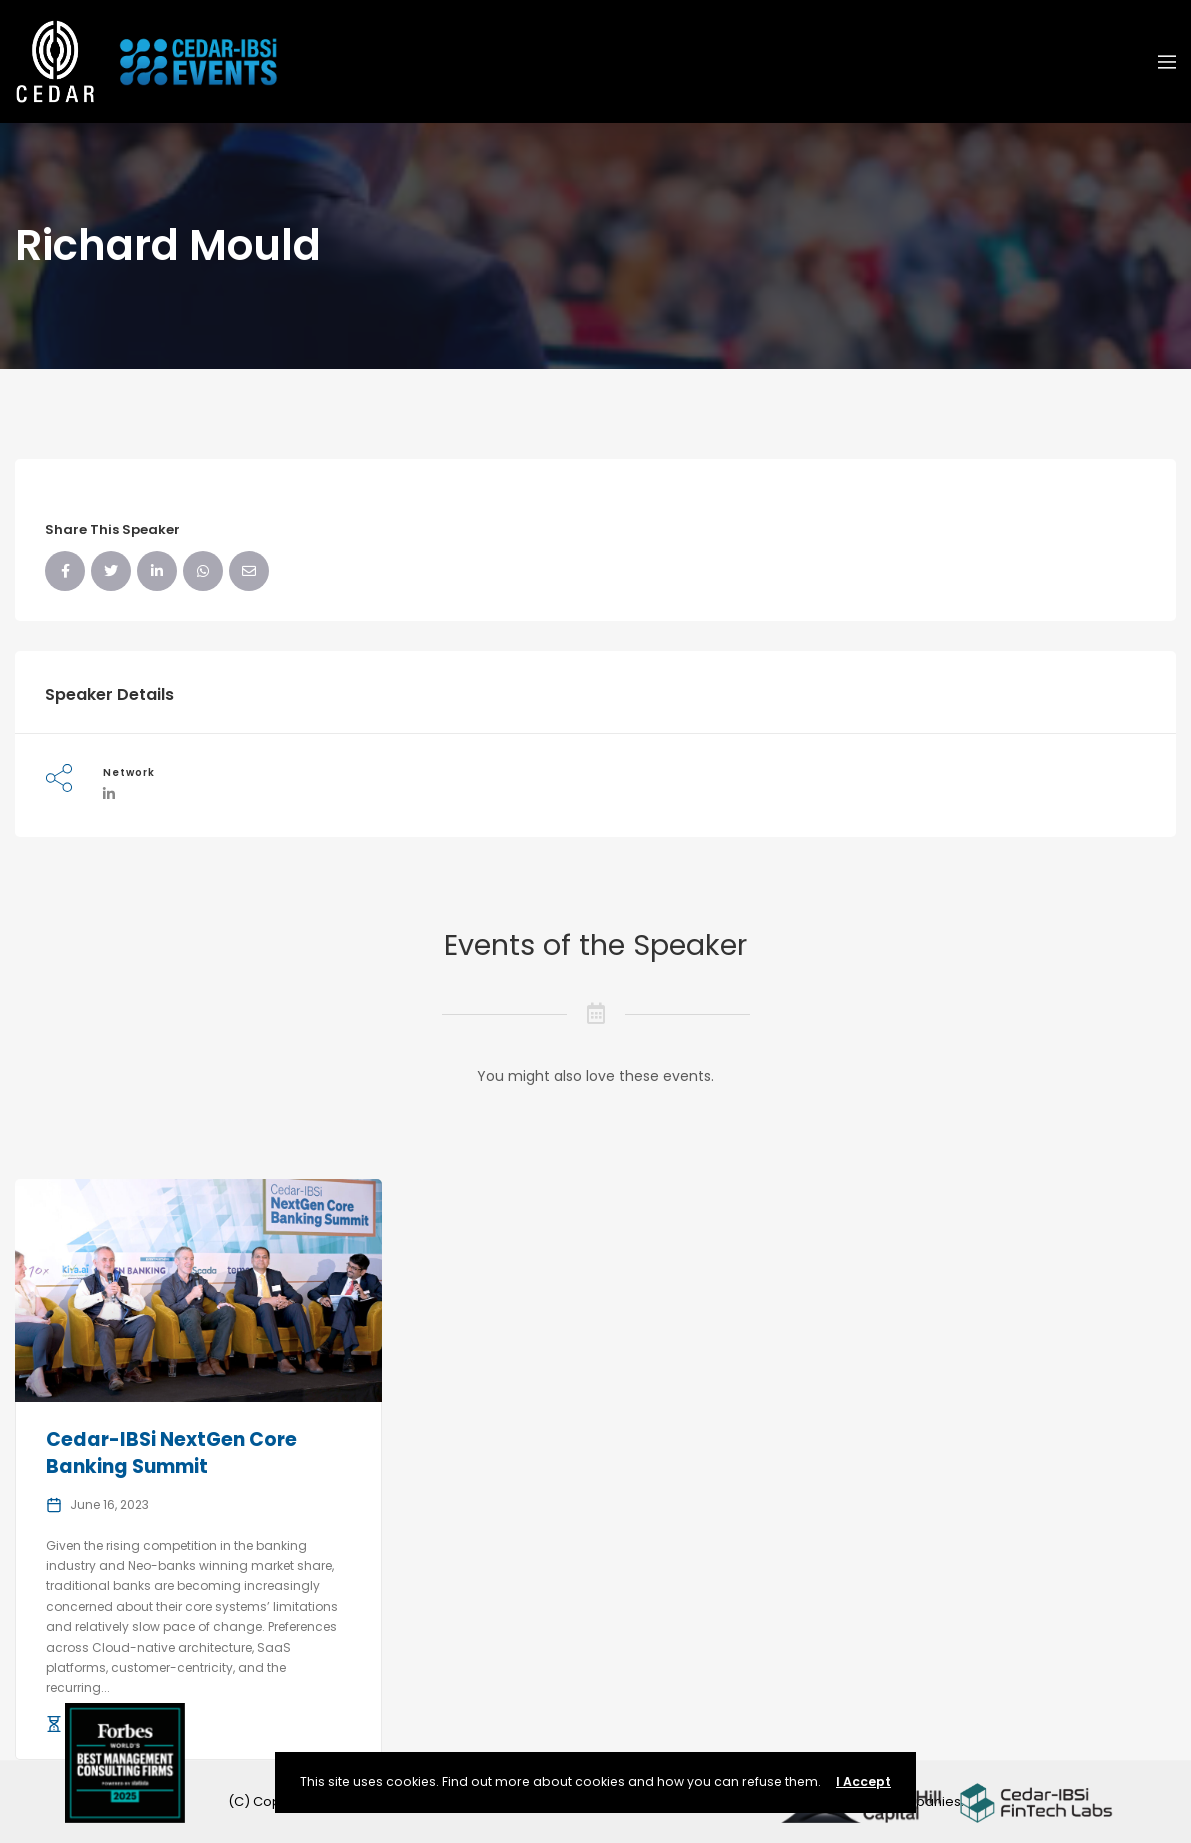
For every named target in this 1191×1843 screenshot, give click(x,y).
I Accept (863, 1781)
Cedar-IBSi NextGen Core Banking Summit (171, 1453)
